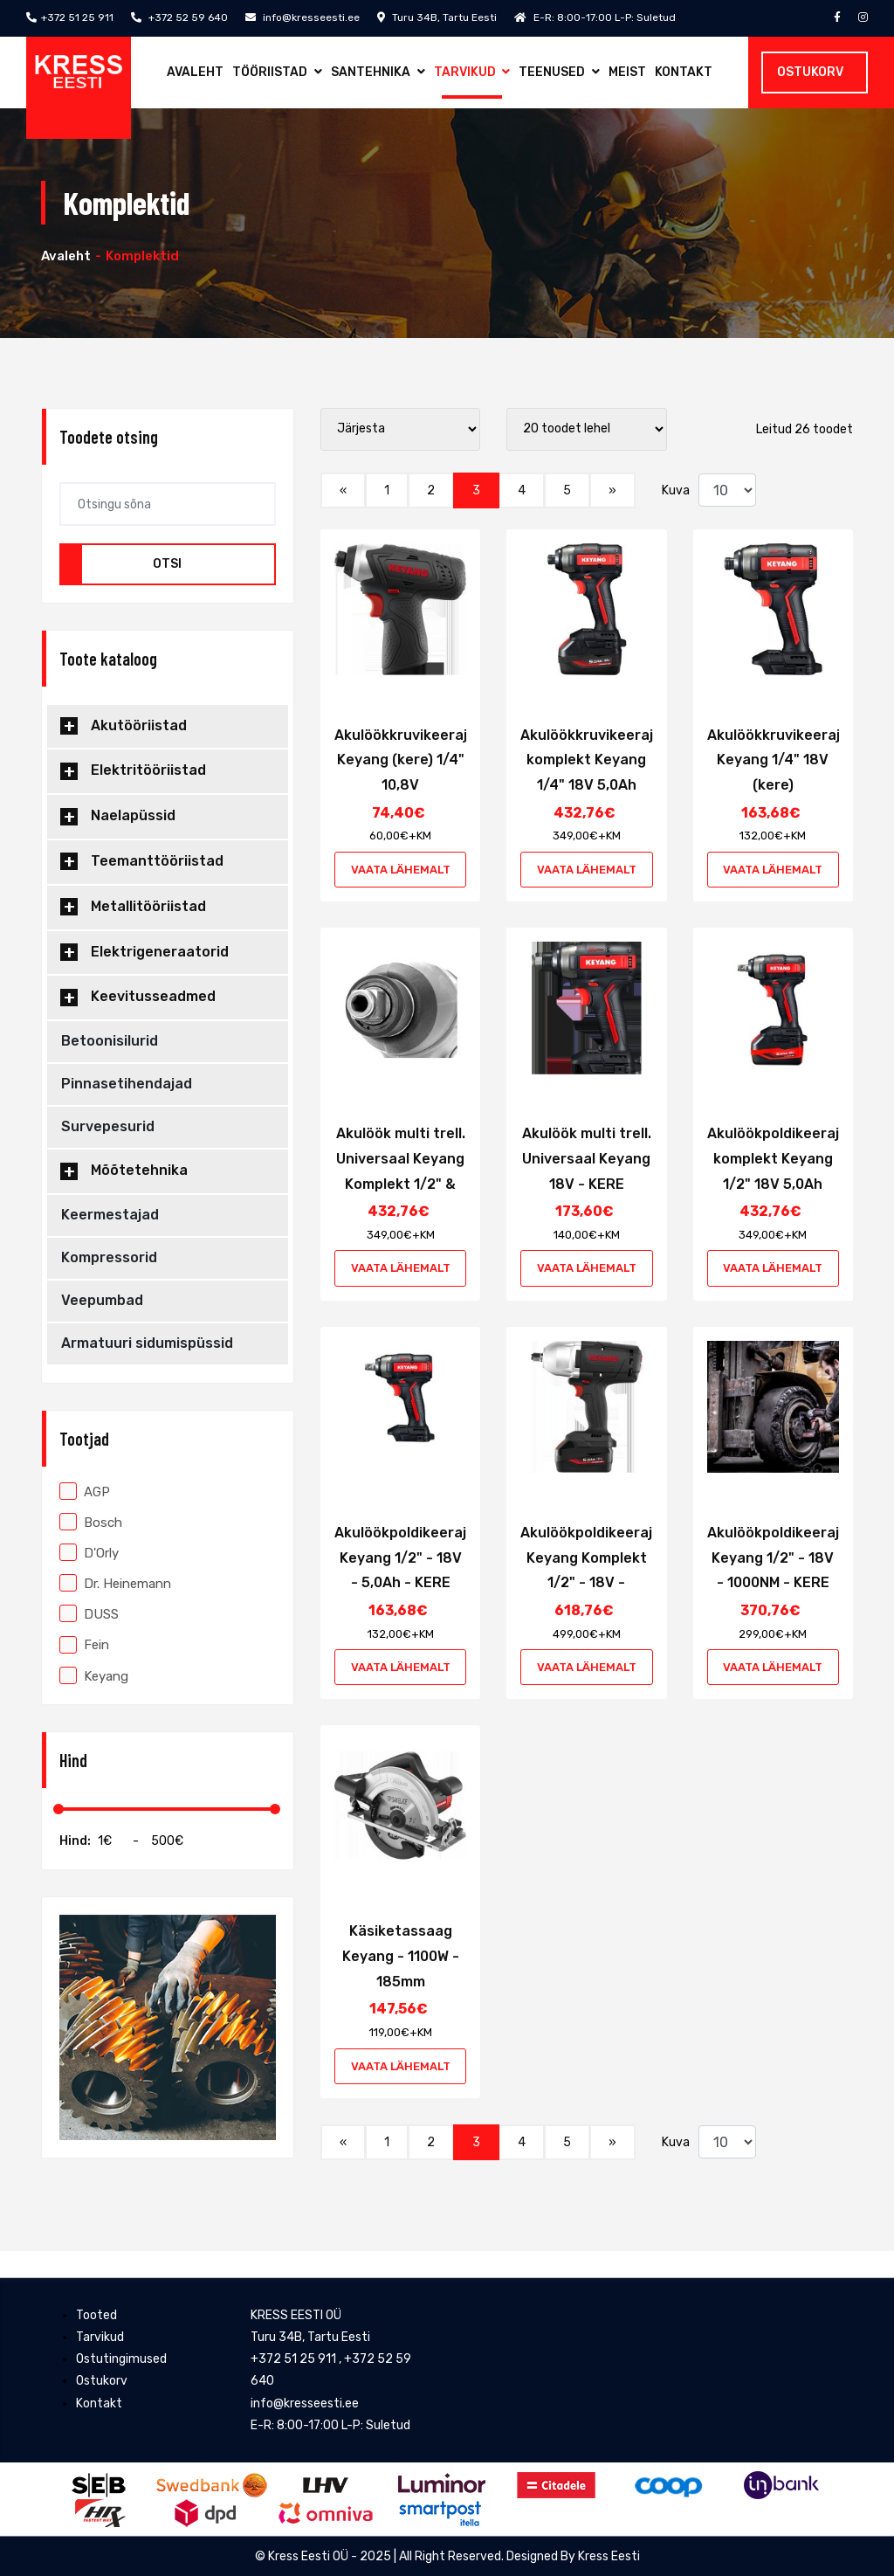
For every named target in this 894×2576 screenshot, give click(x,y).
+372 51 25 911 (69, 17)
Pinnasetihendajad (126, 1083)
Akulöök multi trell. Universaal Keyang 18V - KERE (586, 1158)
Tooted (96, 2315)
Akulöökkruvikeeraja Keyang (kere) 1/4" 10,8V (405, 760)
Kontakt (683, 72)
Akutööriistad (139, 725)
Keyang (93, 1676)
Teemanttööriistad (157, 861)
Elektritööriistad (148, 770)
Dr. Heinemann (115, 1584)
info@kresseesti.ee (302, 17)
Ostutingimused (121, 2359)
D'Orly (89, 1553)
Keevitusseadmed (153, 996)
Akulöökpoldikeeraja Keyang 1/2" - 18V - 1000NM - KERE (777, 1558)
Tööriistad (277, 72)
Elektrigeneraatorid (160, 951)
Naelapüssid (133, 815)
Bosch (90, 1522)
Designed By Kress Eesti (573, 2556)
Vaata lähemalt (400, 869)
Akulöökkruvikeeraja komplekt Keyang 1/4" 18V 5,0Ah (591, 760)
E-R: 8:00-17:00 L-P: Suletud (595, 17)
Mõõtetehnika (139, 1170)
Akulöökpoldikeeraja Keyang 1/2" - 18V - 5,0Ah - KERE (404, 1558)
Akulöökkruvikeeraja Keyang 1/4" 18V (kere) (778, 760)
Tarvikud (472, 72)
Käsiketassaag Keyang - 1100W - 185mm (400, 1956)
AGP (84, 1492)
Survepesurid (108, 1126)
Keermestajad (110, 1214)
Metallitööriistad (148, 906)
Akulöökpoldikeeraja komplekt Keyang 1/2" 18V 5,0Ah (777, 1158)
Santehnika (378, 72)
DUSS (89, 1614)
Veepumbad (102, 1300)
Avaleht (195, 72)
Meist (627, 72)
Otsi (167, 563)
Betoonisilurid (109, 1040)
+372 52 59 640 (179, 17)
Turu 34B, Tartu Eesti (437, 17)
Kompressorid (109, 1257)
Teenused (559, 72)
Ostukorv (810, 72)
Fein (84, 1645)
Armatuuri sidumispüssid (147, 1343)
